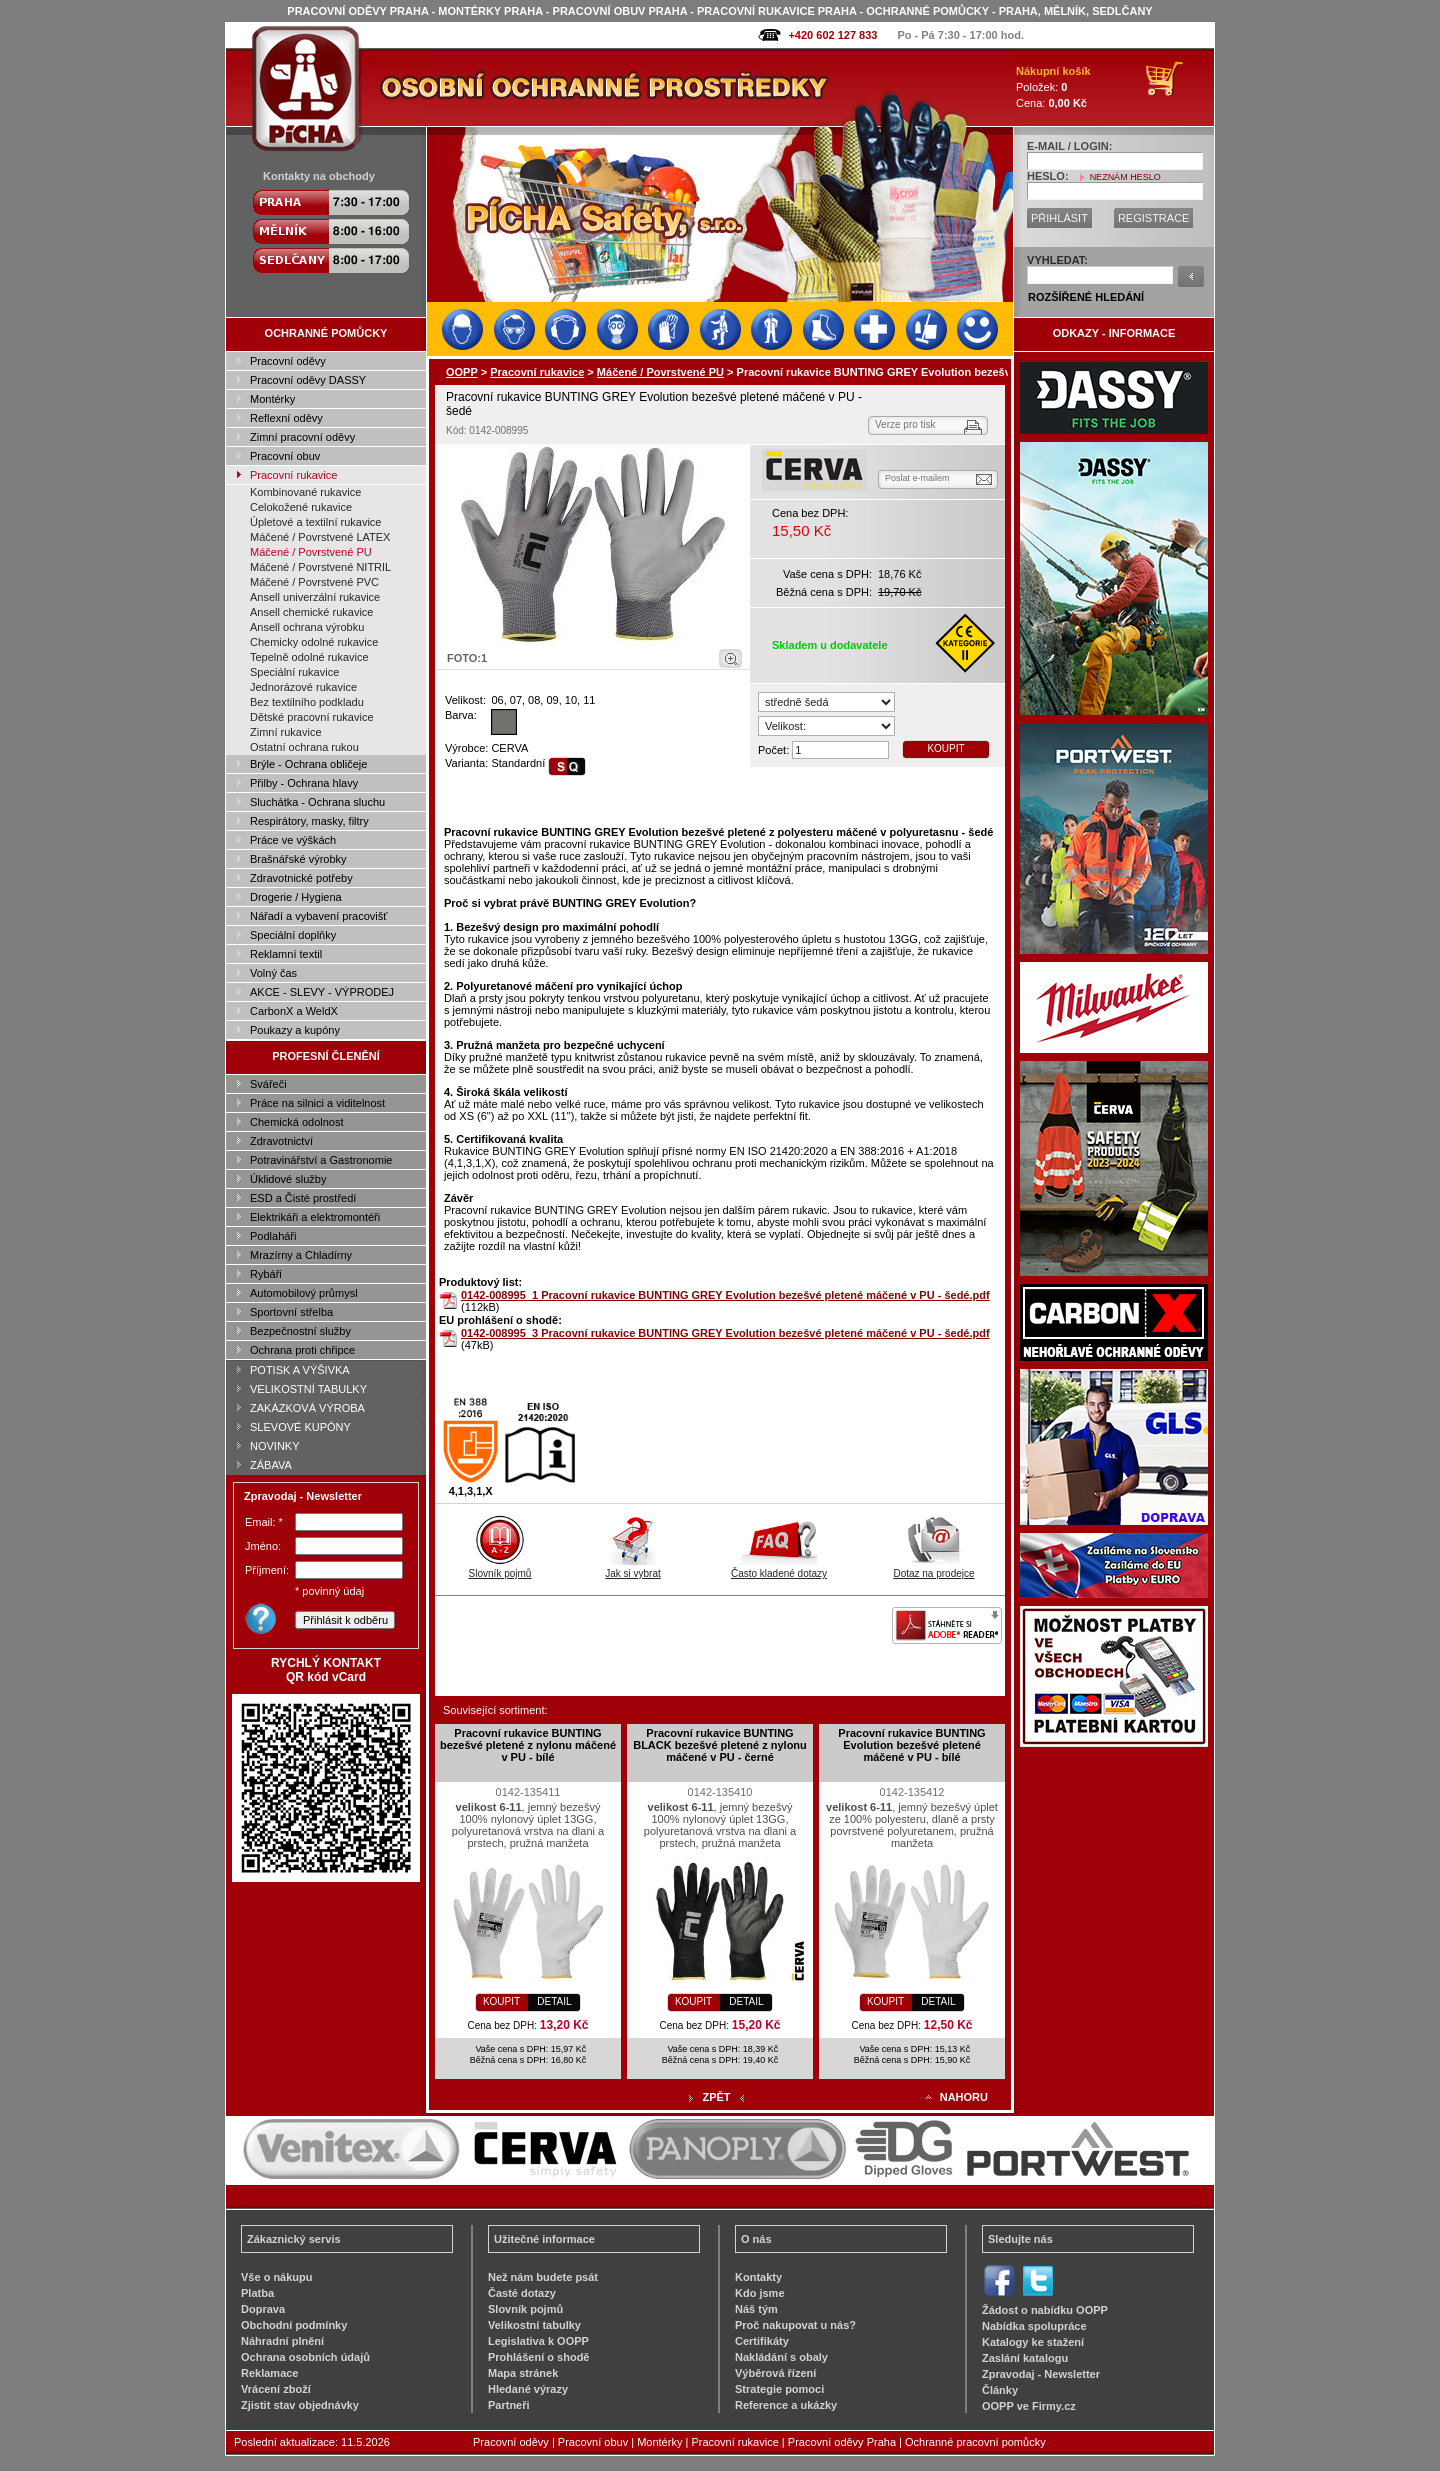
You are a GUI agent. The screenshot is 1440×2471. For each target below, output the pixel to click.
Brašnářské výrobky (298, 859)
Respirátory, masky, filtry (309, 821)
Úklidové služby (288, 1179)
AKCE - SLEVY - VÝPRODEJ (322, 992)
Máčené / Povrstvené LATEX (320, 537)
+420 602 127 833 (832, 35)
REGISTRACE (1154, 218)
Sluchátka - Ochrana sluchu (317, 802)
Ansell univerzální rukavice (315, 597)
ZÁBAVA (271, 1465)
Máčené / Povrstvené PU (311, 552)
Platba (257, 2293)
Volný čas (273, 973)
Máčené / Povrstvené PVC (314, 582)
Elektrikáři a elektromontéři (315, 1217)
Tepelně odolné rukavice (309, 657)
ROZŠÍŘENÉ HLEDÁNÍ (1086, 297)
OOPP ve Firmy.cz (1029, 2406)
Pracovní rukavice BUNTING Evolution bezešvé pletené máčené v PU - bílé (911, 1745)
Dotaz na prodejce (933, 1568)
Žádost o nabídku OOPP (1045, 2310)
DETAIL (554, 2001)
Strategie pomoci (779, 2389)
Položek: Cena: (1053, 87)
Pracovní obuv (285, 456)
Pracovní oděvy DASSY (308, 380)
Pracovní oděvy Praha (842, 2442)
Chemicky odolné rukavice (314, 642)
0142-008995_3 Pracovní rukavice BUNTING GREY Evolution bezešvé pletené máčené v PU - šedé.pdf (725, 1333)
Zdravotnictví (281, 1141)
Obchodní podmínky (294, 2325)
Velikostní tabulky (534, 2325)
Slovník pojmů (500, 1568)
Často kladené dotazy (779, 1568)
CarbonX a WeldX (294, 1011)
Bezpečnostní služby (300, 1331)
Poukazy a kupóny (295, 1030)
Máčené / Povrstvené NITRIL (320, 567)
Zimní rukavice (286, 732)
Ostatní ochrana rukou (304, 747)
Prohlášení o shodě (538, 2357)
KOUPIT (945, 748)
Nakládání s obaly (781, 2357)
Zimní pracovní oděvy (302, 437)
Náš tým (756, 2309)
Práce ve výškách (293, 840)
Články (1000, 2390)
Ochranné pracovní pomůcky (975, 2442)
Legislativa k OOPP (538, 2341)
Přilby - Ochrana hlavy (304, 783)
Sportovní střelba (291, 1312)
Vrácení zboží (276, 2389)
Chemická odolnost (297, 1122)
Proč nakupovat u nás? (795, 2325)
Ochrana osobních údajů (305, 2357)
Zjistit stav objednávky (300, 2405)
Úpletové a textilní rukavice (315, 522)
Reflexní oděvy (286, 418)
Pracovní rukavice (293, 475)
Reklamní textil (286, 954)
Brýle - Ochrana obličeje (308, 764)
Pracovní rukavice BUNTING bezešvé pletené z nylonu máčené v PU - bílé (528, 1745)
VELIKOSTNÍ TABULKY (308, 1389)
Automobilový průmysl (304, 1293)
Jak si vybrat (633, 1568)
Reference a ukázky (786, 2405)
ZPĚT (716, 2097)
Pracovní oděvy (288, 361)
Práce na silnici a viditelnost (317, 1103)
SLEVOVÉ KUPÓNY (300, 1427)
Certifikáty (762, 2341)
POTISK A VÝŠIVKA (300, 1370)
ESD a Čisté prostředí (303, 1198)
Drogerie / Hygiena (296, 897)
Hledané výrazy (528, 2389)
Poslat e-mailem (917, 478)
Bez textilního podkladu (307, 702)
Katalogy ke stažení (1033, 2342)
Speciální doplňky (293, 935)
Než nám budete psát (543, 2277)
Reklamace (270, 2373)
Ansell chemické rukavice (312, 612)
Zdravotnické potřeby (301, 878)
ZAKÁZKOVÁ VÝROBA (307, 1408)
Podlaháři (273, 1236)
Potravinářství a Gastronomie (321, 1160)
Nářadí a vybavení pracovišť (318, 916)
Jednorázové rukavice (303, 687)
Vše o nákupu (277, 2277)
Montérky (272, 399)
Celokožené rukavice (301, 507)
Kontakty (758, 2277)
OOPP (462, 372)
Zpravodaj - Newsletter (1041, 2374)
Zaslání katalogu (1025, 2358)
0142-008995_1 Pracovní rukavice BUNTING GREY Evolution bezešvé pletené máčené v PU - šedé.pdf (725, 1295)
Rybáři (266, 1274)
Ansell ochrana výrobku (307, 627)
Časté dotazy (522, 2293)
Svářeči (268, 1084)
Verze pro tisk (905, 424)
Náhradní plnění (282, 2341)
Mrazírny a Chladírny (301, 1255)
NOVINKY (275, 1446)
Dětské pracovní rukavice (312, 717)
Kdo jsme (760, 2293)
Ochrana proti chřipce (302, 1350)
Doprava (263, 2309)
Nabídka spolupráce (1034, 2326)
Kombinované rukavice (305, 492)
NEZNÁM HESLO (1125, 177)
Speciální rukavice (294, 672)
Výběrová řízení (775, 2373)
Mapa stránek (523, 2373)
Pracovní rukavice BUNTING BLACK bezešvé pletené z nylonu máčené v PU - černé (720, 1745)
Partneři (509, 2405)
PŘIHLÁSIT (1059, 218)
